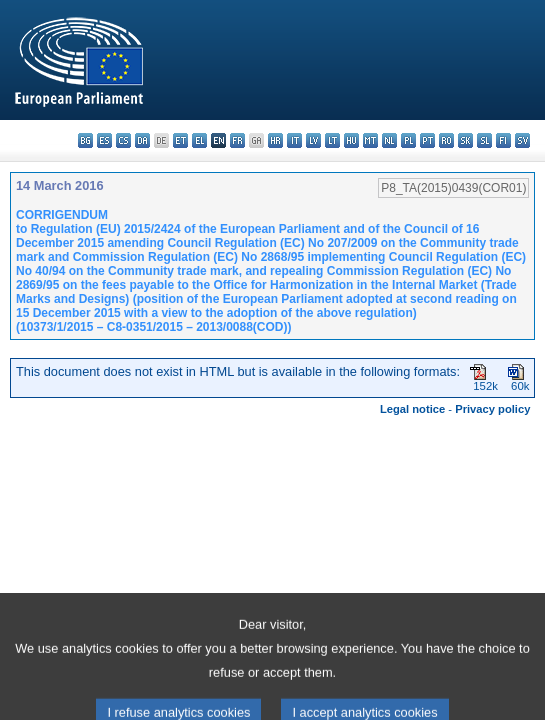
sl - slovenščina (484, 140)
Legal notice (412, 409)
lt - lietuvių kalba (332, 140)
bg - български (85, 140)
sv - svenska (522, 140)
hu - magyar (351, 140)
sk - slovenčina (465, 140)
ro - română (446, 140)
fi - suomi (503, 140)
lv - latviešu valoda (313, 140)
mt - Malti (370, 140)
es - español (104, 140)
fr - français (237, 140)
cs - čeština (123, 140)
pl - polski (408, 140)
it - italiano (294, 140)
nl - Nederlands (389, 140)
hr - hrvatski (275, 140)
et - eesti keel (180, 140)
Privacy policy (492, 409)
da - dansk (142, 140)
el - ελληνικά (199, 140)
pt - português (427, 140)
